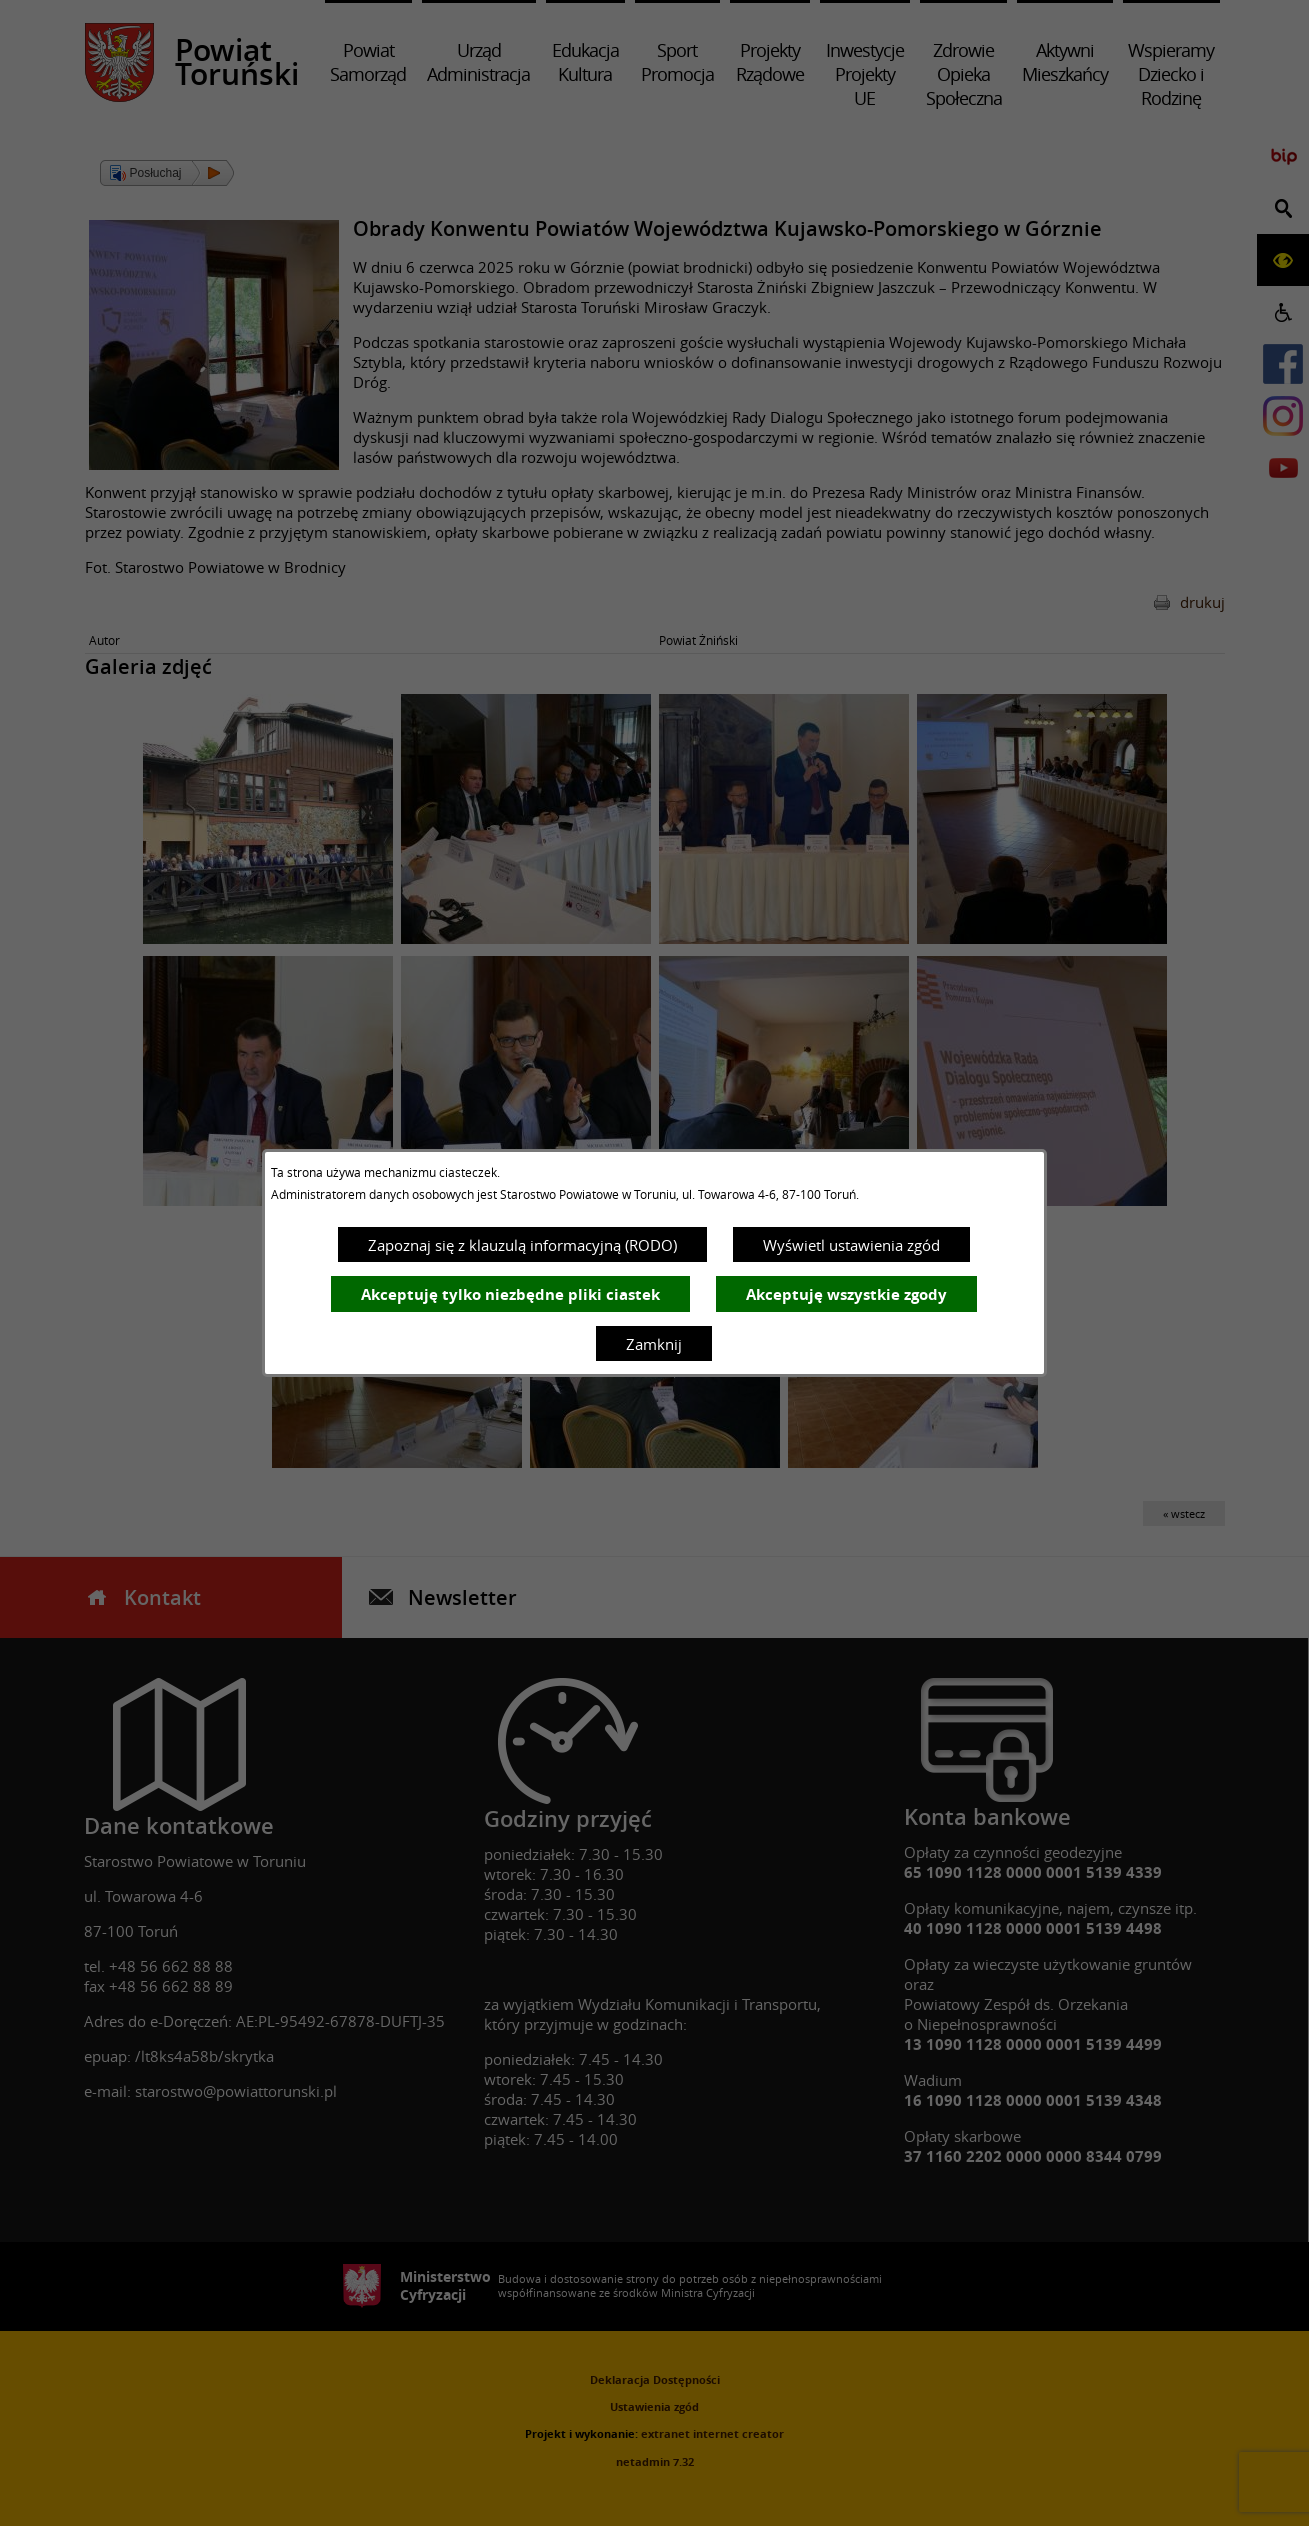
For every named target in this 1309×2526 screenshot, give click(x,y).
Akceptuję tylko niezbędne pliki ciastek (510, 1294)
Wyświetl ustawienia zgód (851, 1245)
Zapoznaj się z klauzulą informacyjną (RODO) (522, 1245)
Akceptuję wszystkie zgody (846, 1294)
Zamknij (654, 1344)
